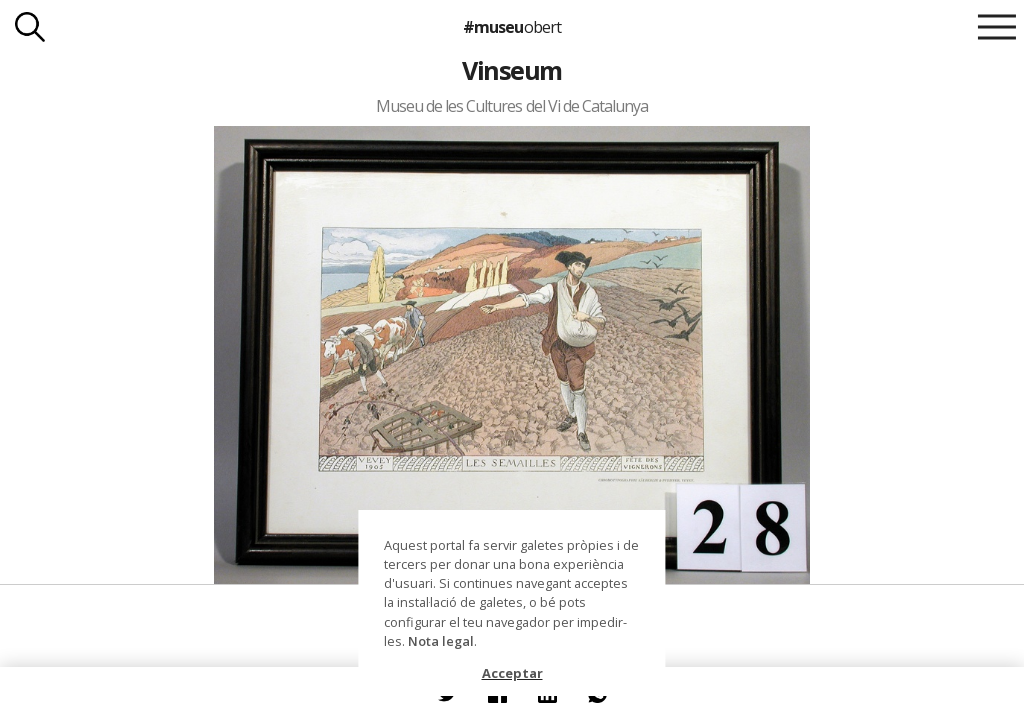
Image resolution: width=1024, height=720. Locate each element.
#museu (511, 27)
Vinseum (511, 70)
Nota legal (441, 641)
